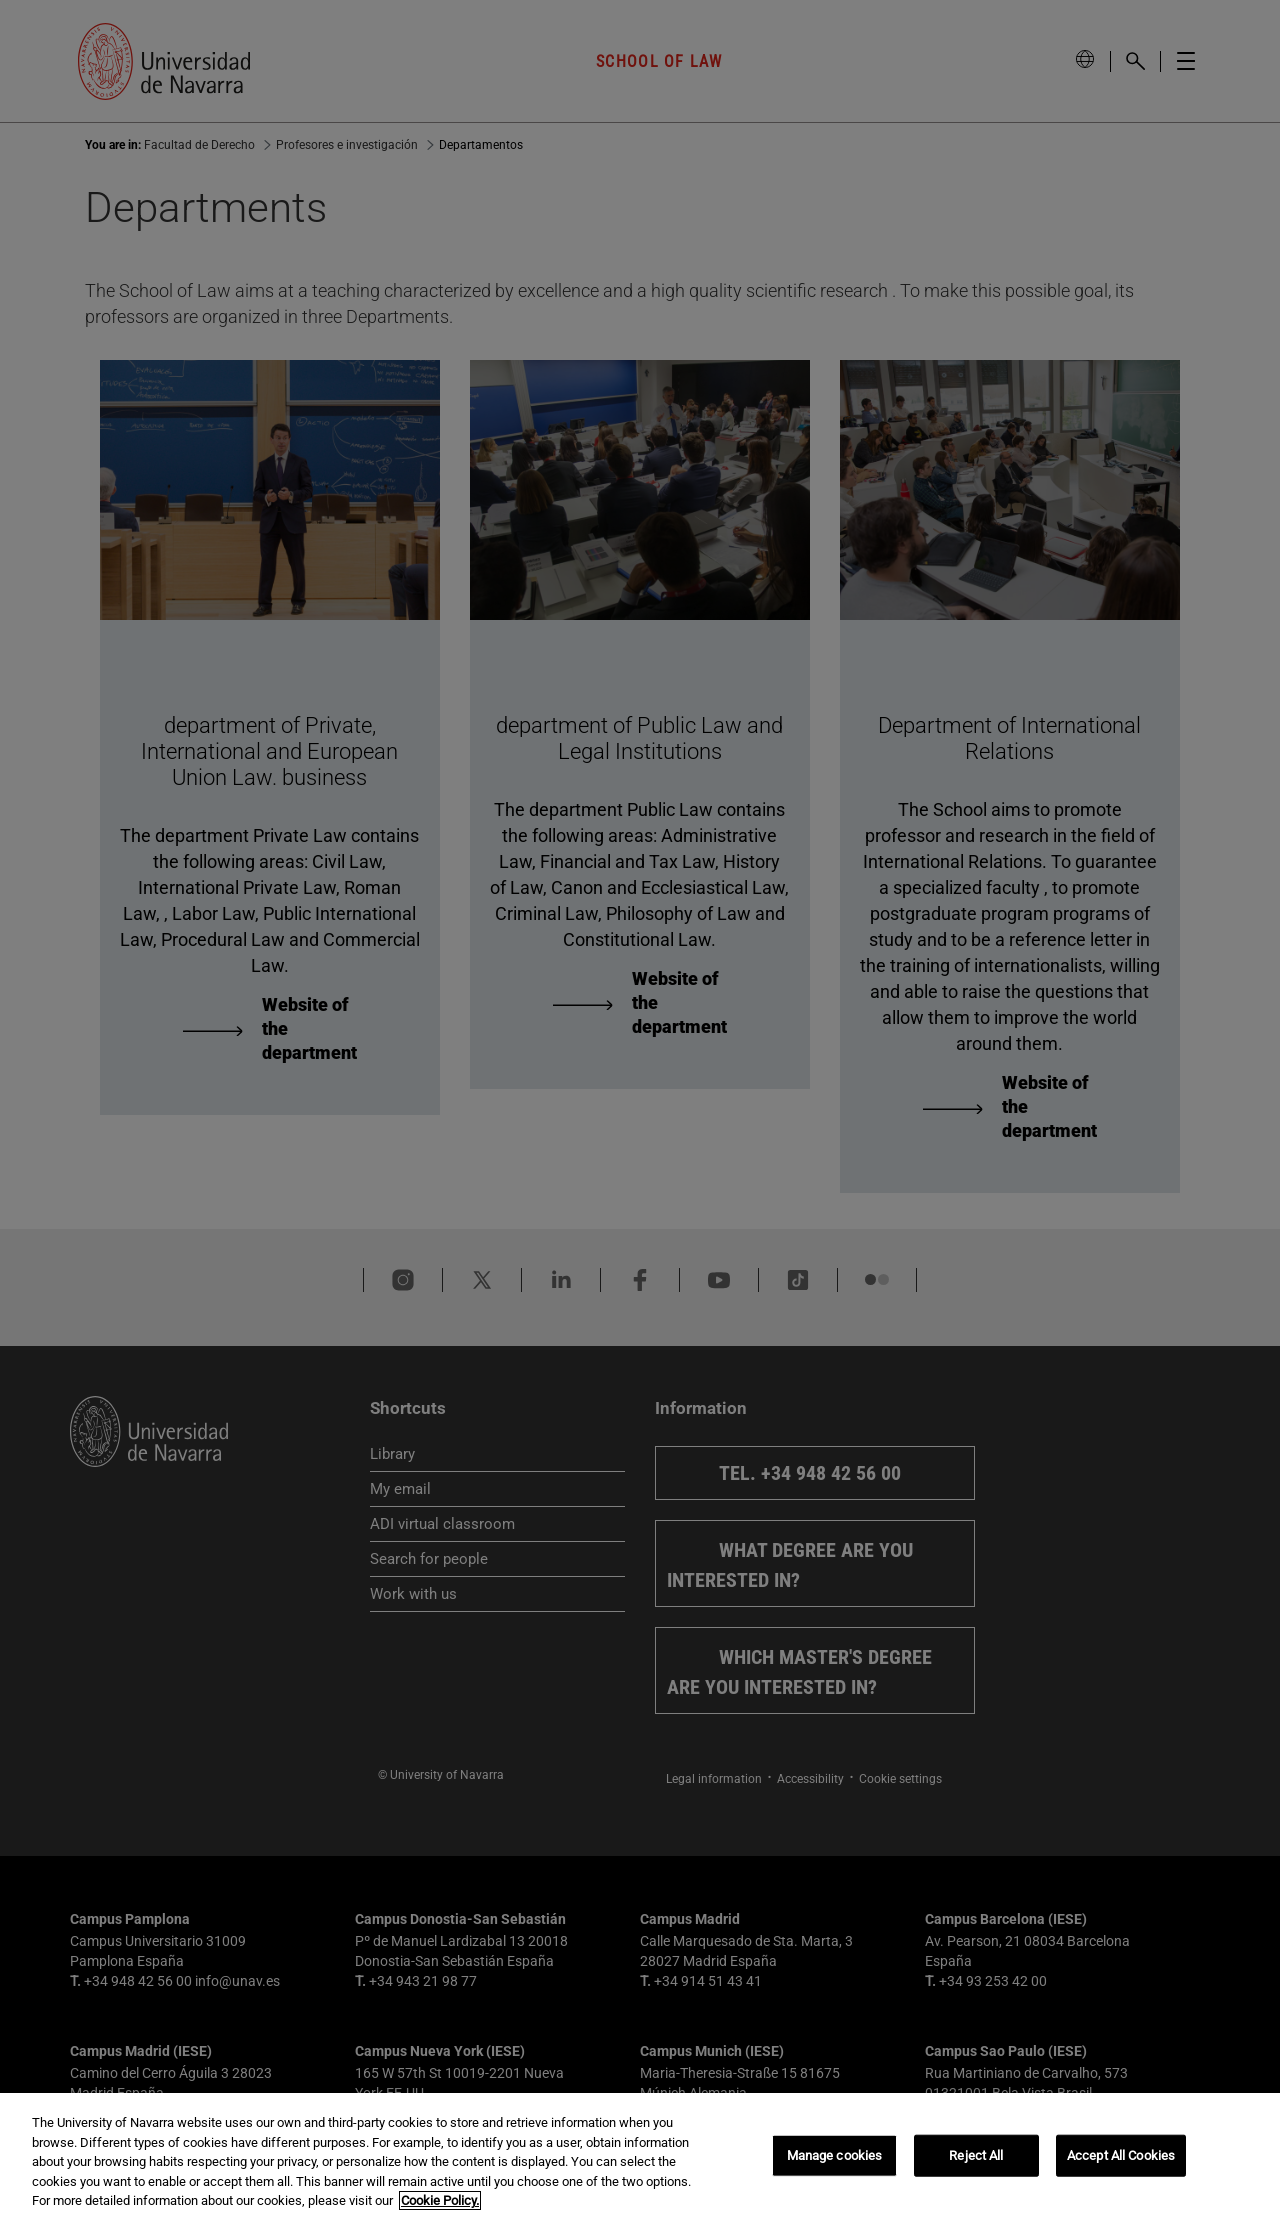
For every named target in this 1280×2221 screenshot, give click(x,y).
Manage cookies (835, 2155)
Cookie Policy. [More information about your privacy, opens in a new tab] (440, 2200)
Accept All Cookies (1121, 2155)
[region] (640, 2157)
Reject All (976, 2155)
